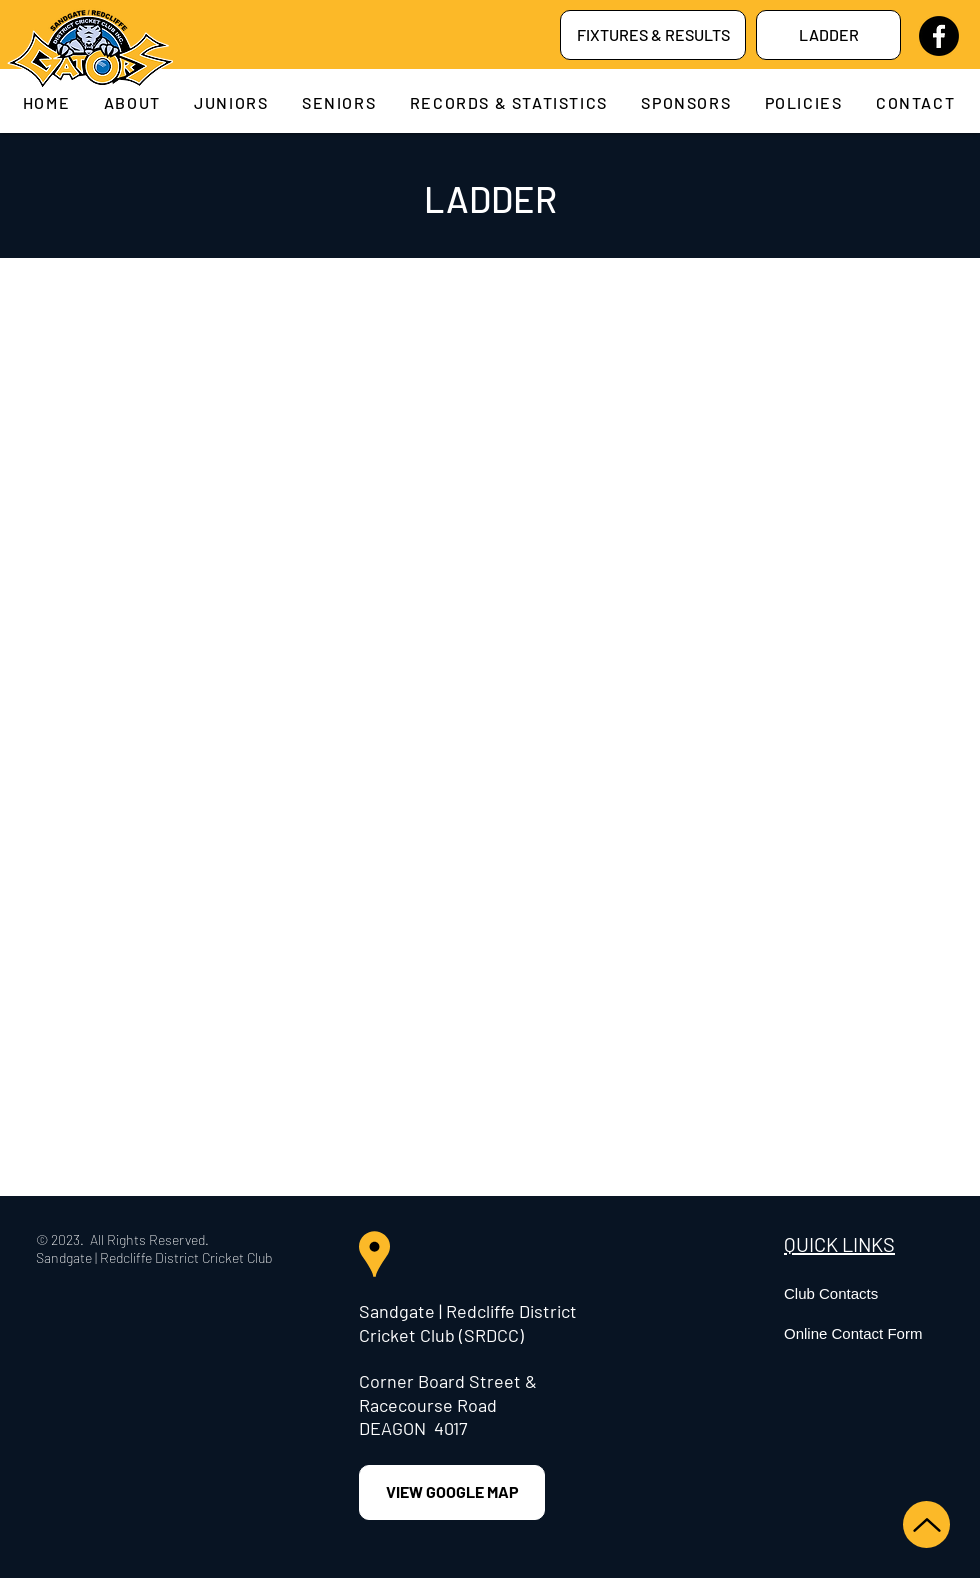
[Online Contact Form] (879, 1333)
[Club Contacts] (879, 1293)
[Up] (926, 1524)
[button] (132, 102)
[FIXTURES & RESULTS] (653, 35)
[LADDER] (828, 35)
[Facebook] (939, 36)
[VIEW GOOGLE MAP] (452, 1492)
